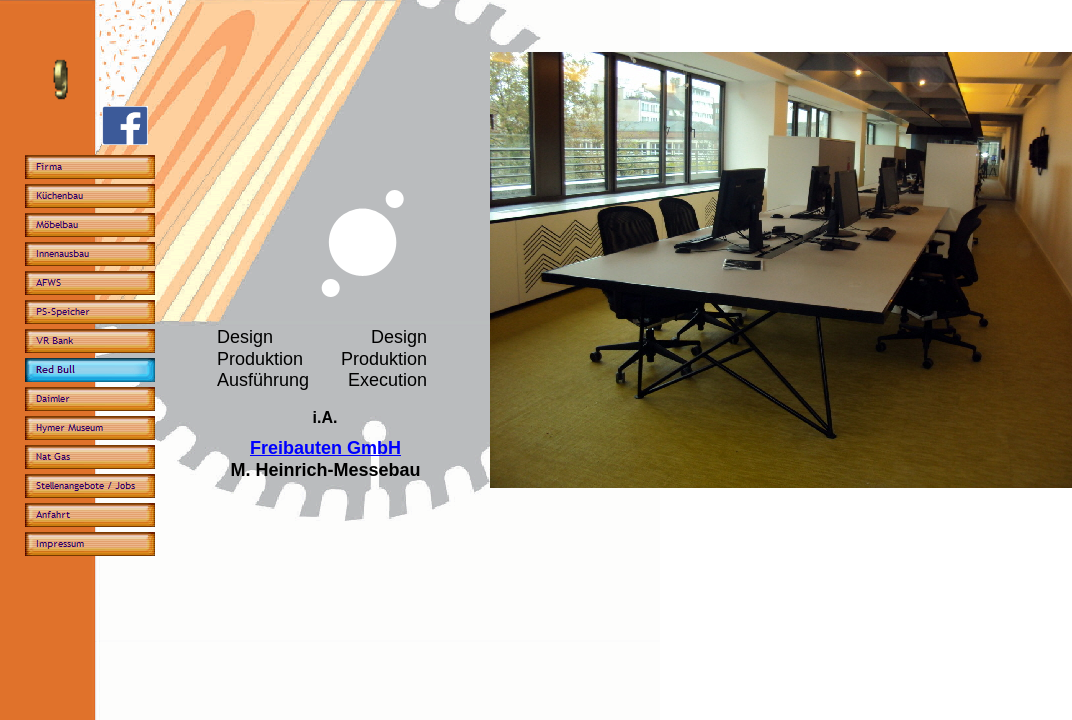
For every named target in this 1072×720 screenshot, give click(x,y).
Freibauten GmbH (325, 448)
